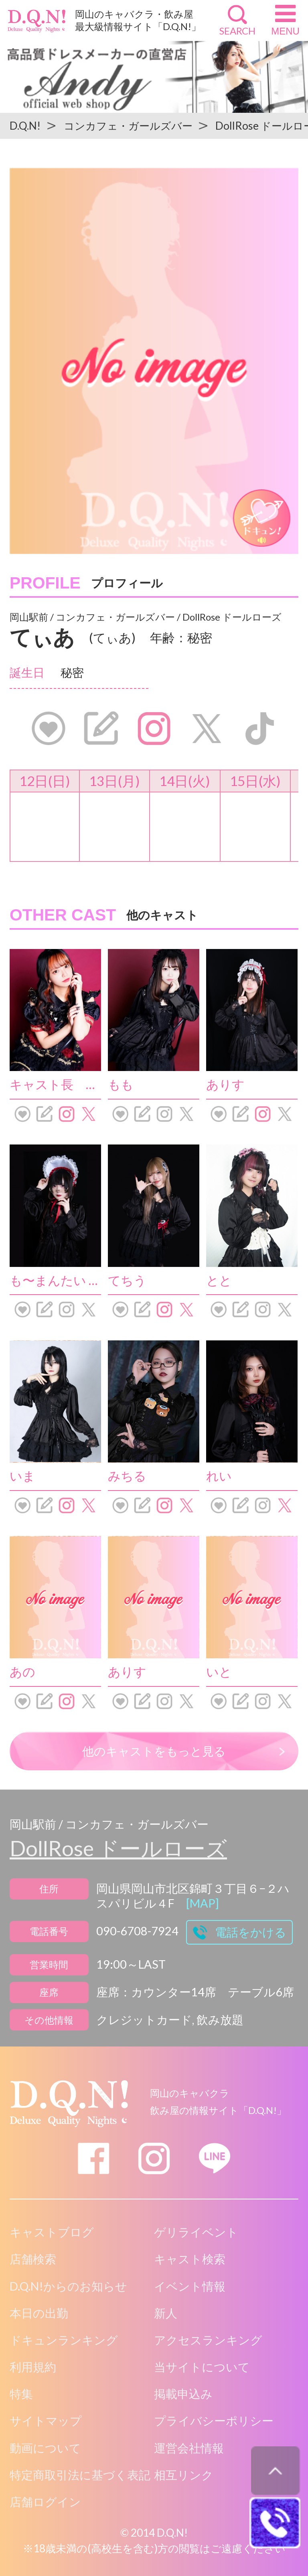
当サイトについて (202, 2367)
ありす (225, 1084)
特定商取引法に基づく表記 (80, 2475)
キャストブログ (52, 2232)
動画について (45, 2448)
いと (219, 1671)
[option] (154, 361)
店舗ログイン (45, 2502)
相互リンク (183, 2475)
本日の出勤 (39, 2313)
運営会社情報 (189, 2448)
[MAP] (202, 1903)
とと (219, 1280)
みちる (127, 1475)
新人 (165, 2313)
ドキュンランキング (64, 2340)
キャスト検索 (189, 2259)
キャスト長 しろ (60, 1084)
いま (22, 1475)
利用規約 (33, 2367)
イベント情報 (189, 2286)
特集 (21, 2394)
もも (121, 1084)
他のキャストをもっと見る (154, 1751)
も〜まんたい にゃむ (68, 1280)
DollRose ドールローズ (118, 1848)
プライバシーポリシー (214, 2420)
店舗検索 (33, 2259)
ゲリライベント (196, 2232)
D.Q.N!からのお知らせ (68, 2286)
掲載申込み (183, 2394)
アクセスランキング (208, 2340)
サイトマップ (46, 2420)
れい (219, 1475)
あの (22, 1671)
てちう (127, 1280)
